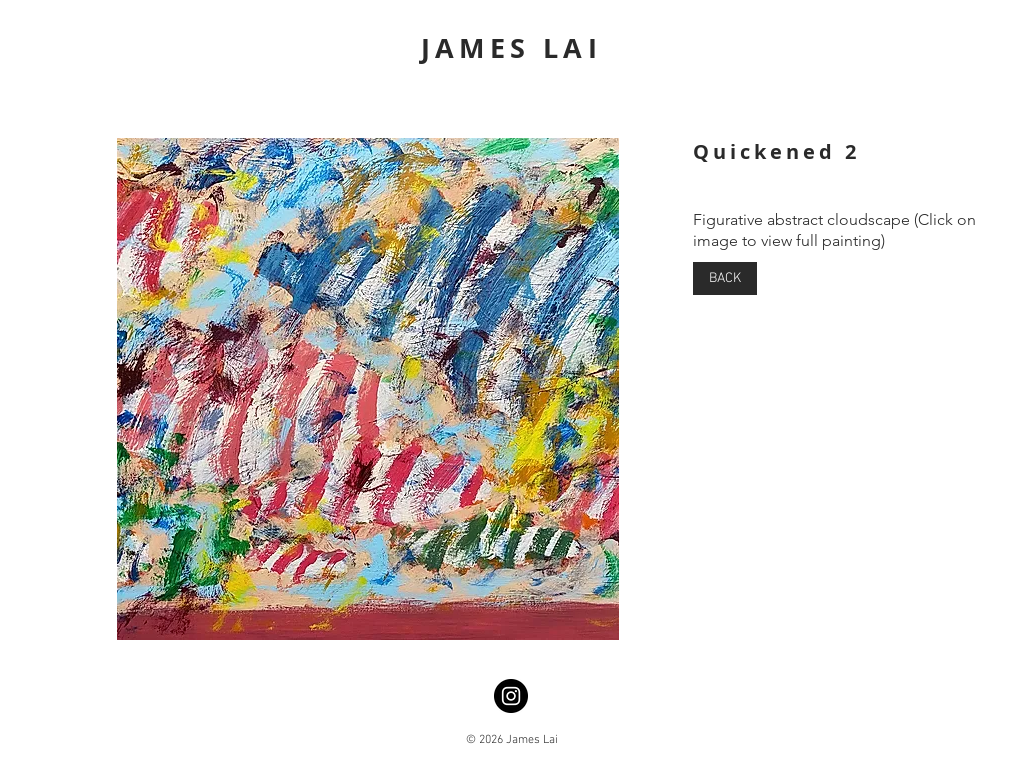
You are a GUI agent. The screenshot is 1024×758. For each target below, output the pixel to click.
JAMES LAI (512, 47)
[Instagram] (511, 696)
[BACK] (725, 278)
